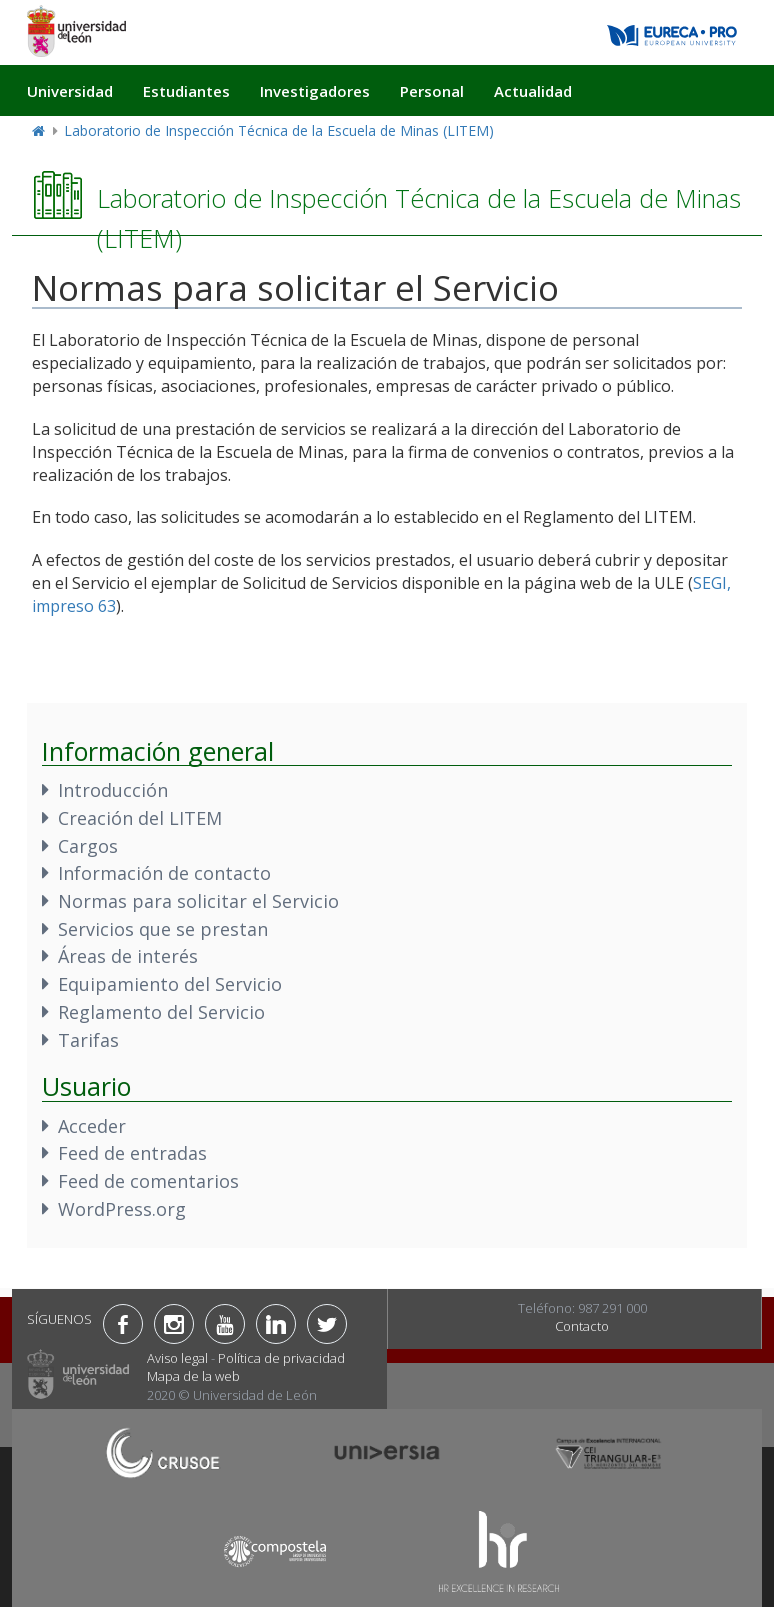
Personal (432, 91)
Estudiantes (186, 91)
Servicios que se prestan (163, 929)
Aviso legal (177, 1358)
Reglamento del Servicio (161, 1012)
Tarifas (88, 1040)
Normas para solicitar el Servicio (198, 901)
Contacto (582, 1326)
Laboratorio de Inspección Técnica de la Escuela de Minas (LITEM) (279, 130)
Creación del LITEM (140, 818)
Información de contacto (164, 873)
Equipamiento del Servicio (170, 984)
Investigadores (315, 91)
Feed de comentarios (148, 1181)
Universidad (70, 91)
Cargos (88, 846)
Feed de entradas (132, 1153)
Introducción (113, 790)
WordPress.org (122, 1209)
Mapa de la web (193, 1376)
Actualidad (533, 91)
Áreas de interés (128, 956)
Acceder (92, 1126)
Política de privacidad (281, 1358)
